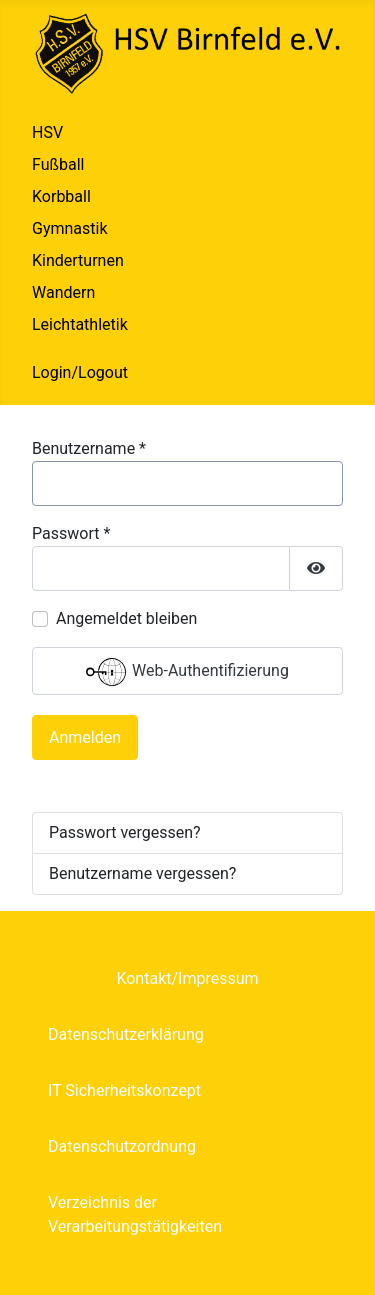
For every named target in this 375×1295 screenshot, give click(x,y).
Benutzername (89, 448)
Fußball (58, 164)
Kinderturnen (78, 260)
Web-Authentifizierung (187, 672)
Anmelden (85, 737)
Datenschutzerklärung (126, 1034)
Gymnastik (70, 228)
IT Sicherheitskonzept (124, 1090)
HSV (47, 132)
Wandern (63, 292)
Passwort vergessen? (125, 832)
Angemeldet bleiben (126, 618)
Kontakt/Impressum (187, 978)
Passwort (71, 533)
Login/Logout (80, 372)
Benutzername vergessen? (142, 873)
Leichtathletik (80, 324)
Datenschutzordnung (122, 1146)
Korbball (61, 196)
